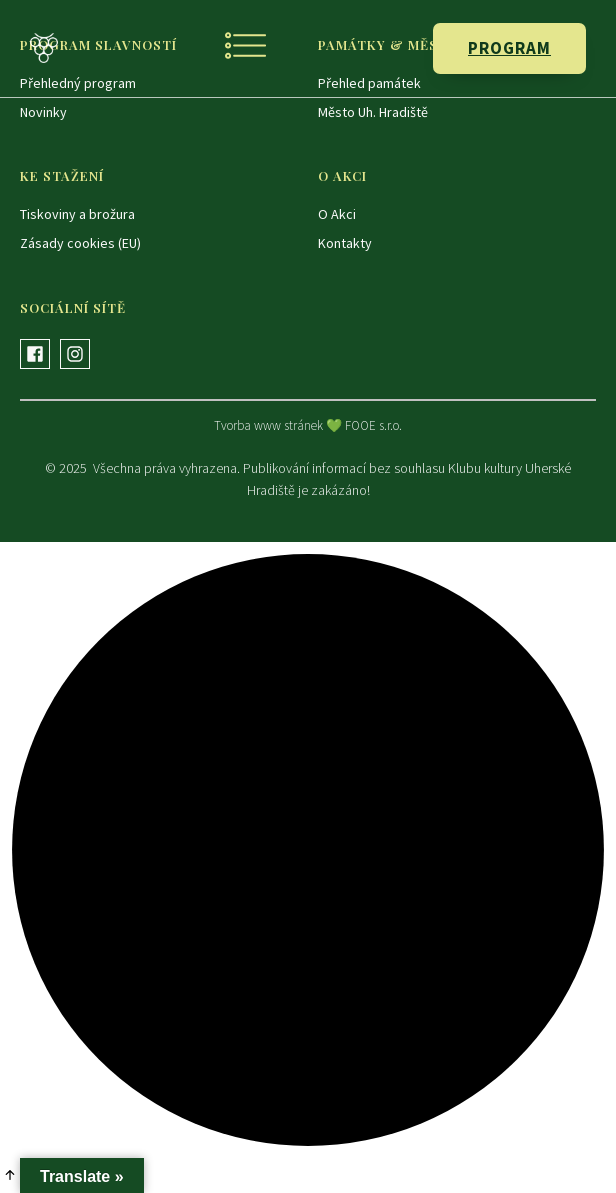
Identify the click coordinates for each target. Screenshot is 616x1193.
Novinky (43, 112)
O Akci (337, 214)
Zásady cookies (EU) (80, 243)
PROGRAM (509, 48)
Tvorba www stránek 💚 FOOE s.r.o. (308, 425)
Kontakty (345, 243)
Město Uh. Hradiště (373, 112)
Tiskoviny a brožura (77, 214)
